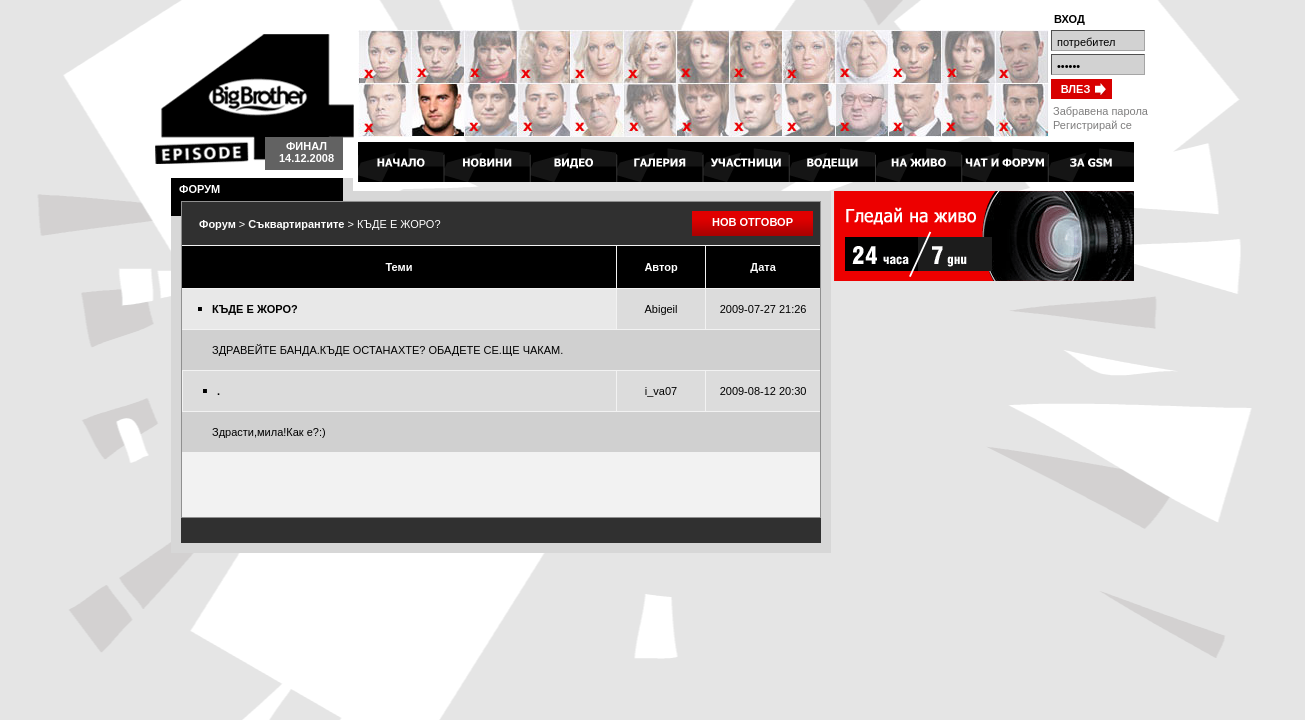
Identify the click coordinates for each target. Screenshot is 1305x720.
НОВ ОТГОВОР (752, 222)
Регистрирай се (1092, 125)
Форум (217, 224)
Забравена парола (1100, 111)
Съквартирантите (296, 224)
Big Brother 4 (254, 99)
